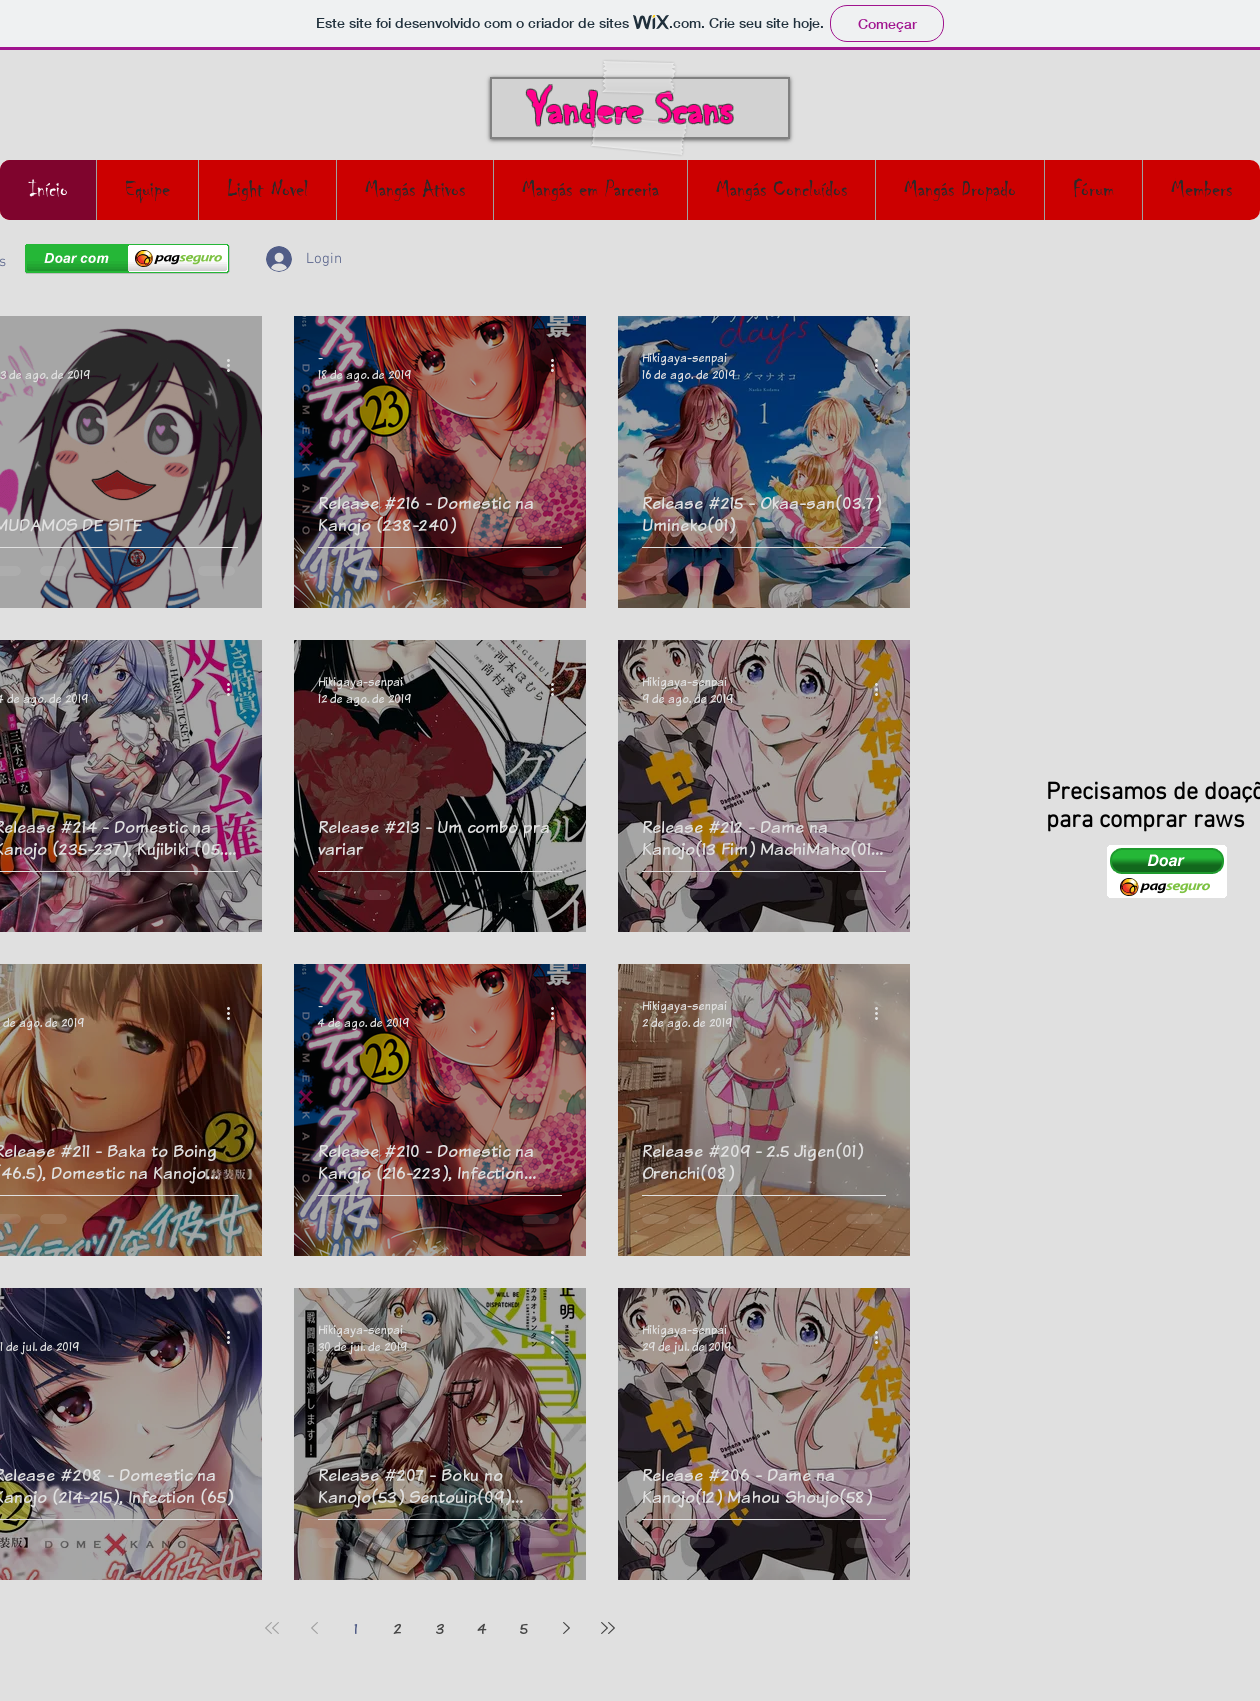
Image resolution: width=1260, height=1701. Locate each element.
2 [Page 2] (398, 1628)
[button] (884, 264)
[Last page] (608, 1628)
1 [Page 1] (356, 1628)
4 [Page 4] (482, 1628)
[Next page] (566, 1628)
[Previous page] (314, 1628)
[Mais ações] (235, 366)
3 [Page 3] (440, 1628)
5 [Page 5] (524, 1628)
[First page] (272, 1628)
